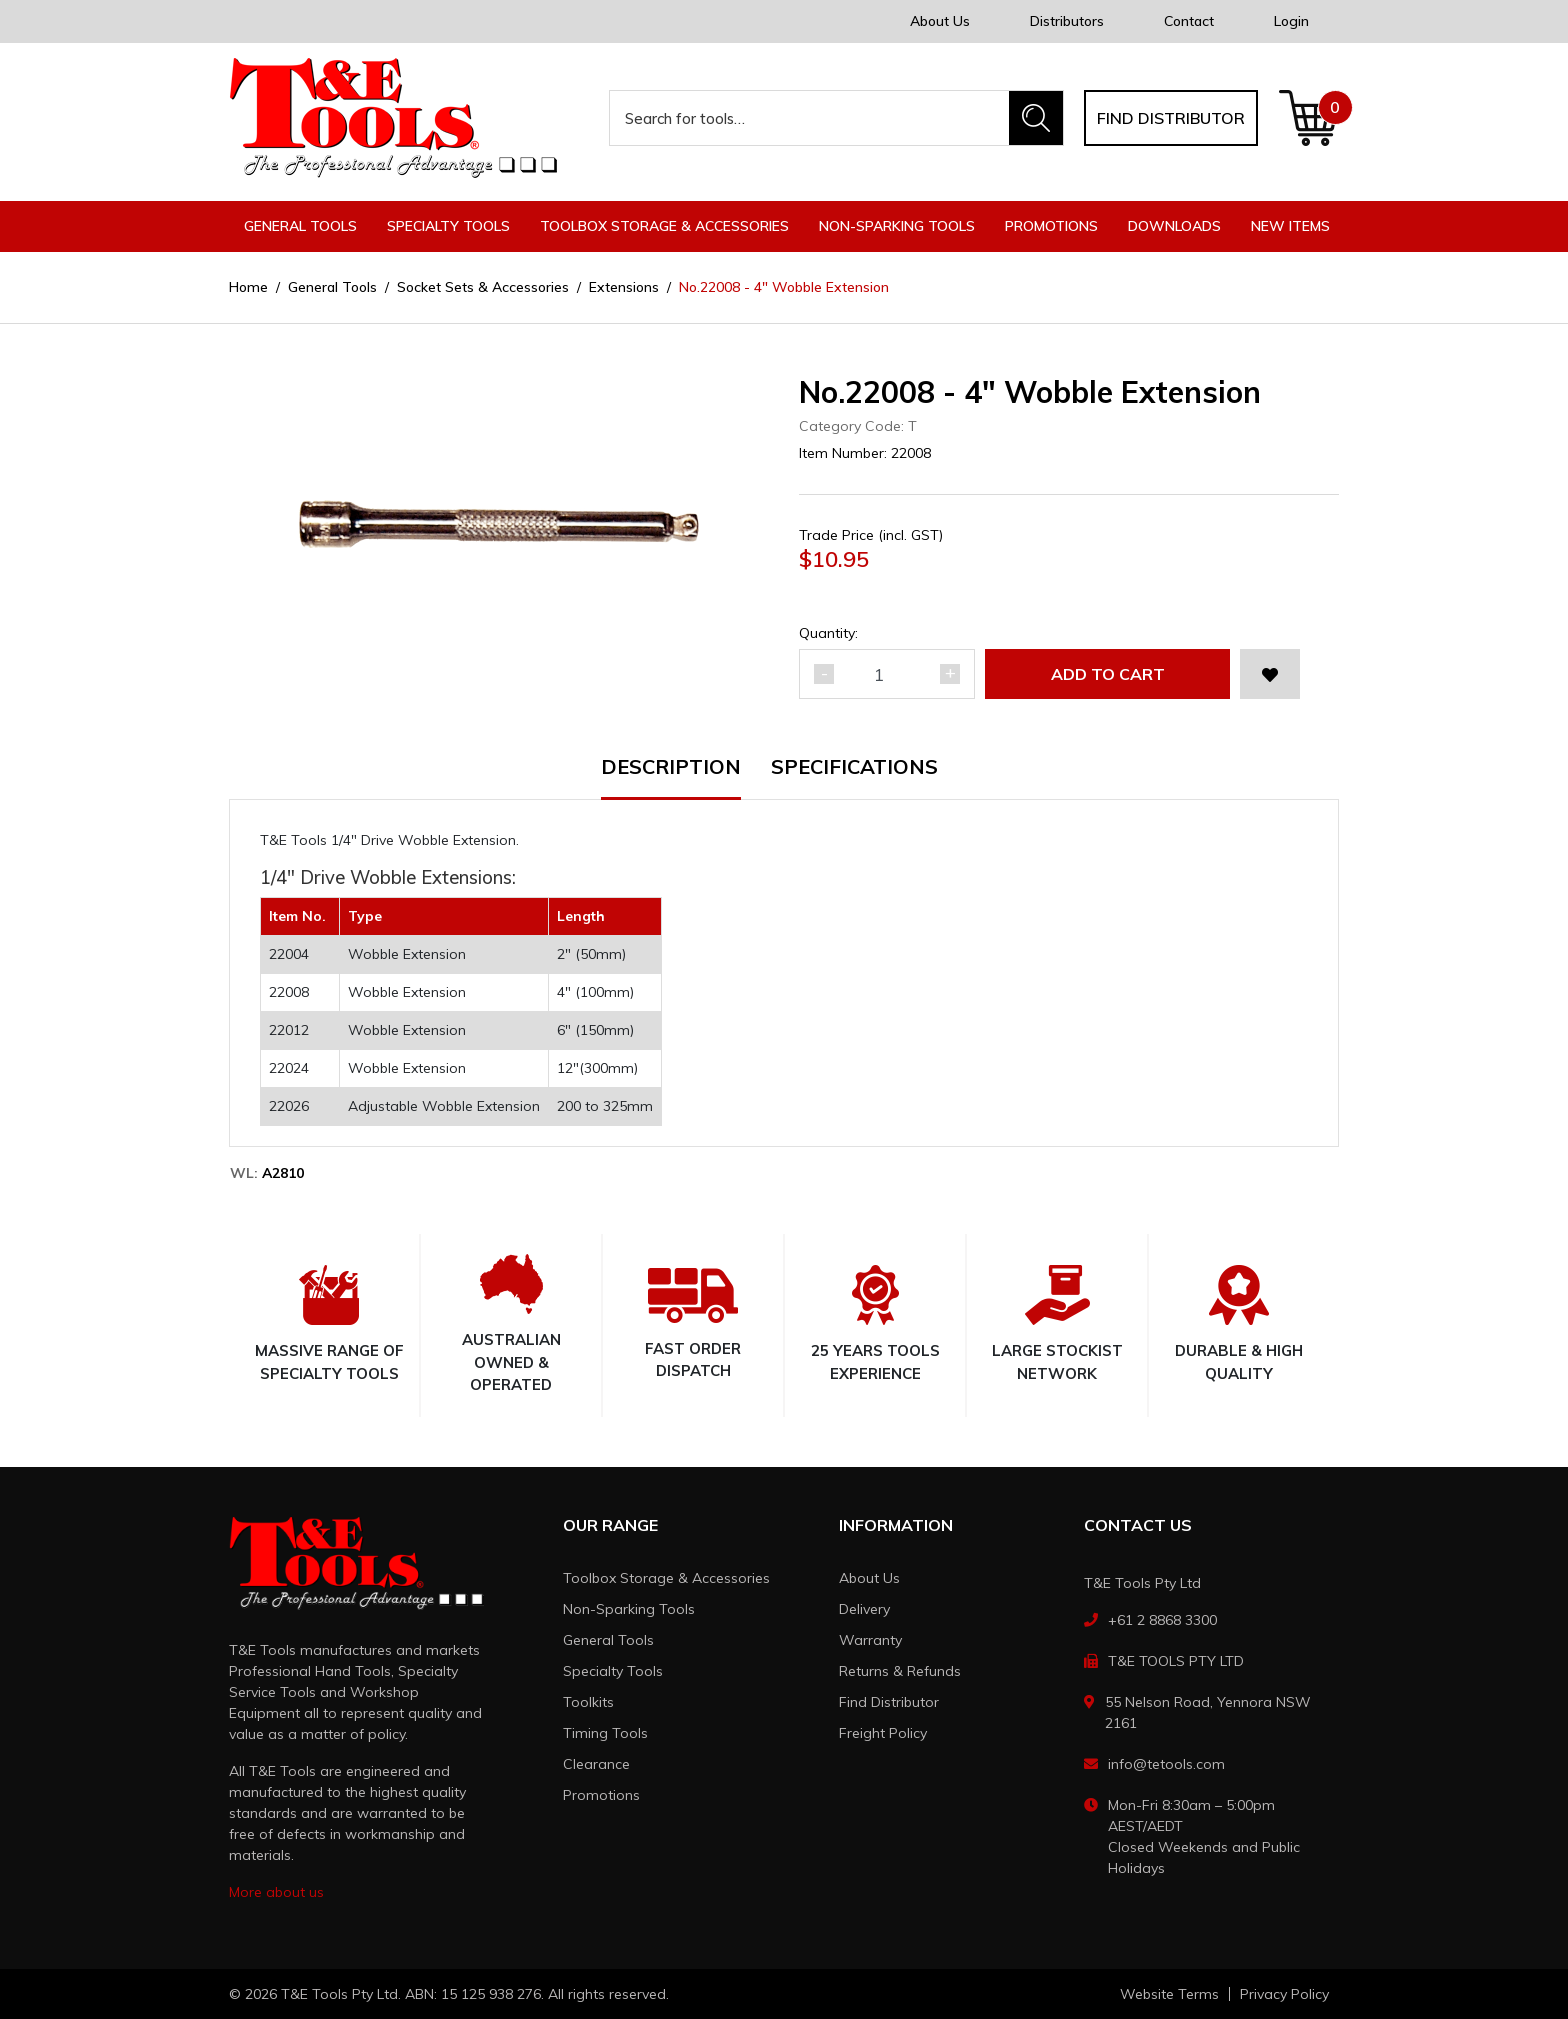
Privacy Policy (1284, 1994)
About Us (940, 21)
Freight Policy (883, 1733)
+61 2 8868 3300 (1162, 1620)
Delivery (864, 1609)
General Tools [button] (300, 226)
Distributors (1067, 21)
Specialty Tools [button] (448, 226)
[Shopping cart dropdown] (1308, 118)
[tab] (686, 778)
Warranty (870, 1640)
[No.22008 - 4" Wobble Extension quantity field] (887, 674)
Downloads (1174, 226)
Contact (1189, 21)
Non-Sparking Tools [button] (897, 226)
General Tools (608, 1640)
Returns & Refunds (900, 1671)
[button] (1270, 674)
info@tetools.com (1166, 1764)
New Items (1290, 226)
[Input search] (810, 118)
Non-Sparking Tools (629, 1609)
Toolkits (588, 1702)
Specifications (854, 768)
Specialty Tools (613, 1671)
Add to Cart (1108, 674)
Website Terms (1169, 1994)
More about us (276, 1892)
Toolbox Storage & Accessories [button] (664, 226)
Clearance (596, 1764)
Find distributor (1171, 118)
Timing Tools (605, 1733)
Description (671, 768)
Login (1291, 21)
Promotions (1051, 226)
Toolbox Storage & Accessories (666, 1578)
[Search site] (1036, 118)
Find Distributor (889, 1702)
